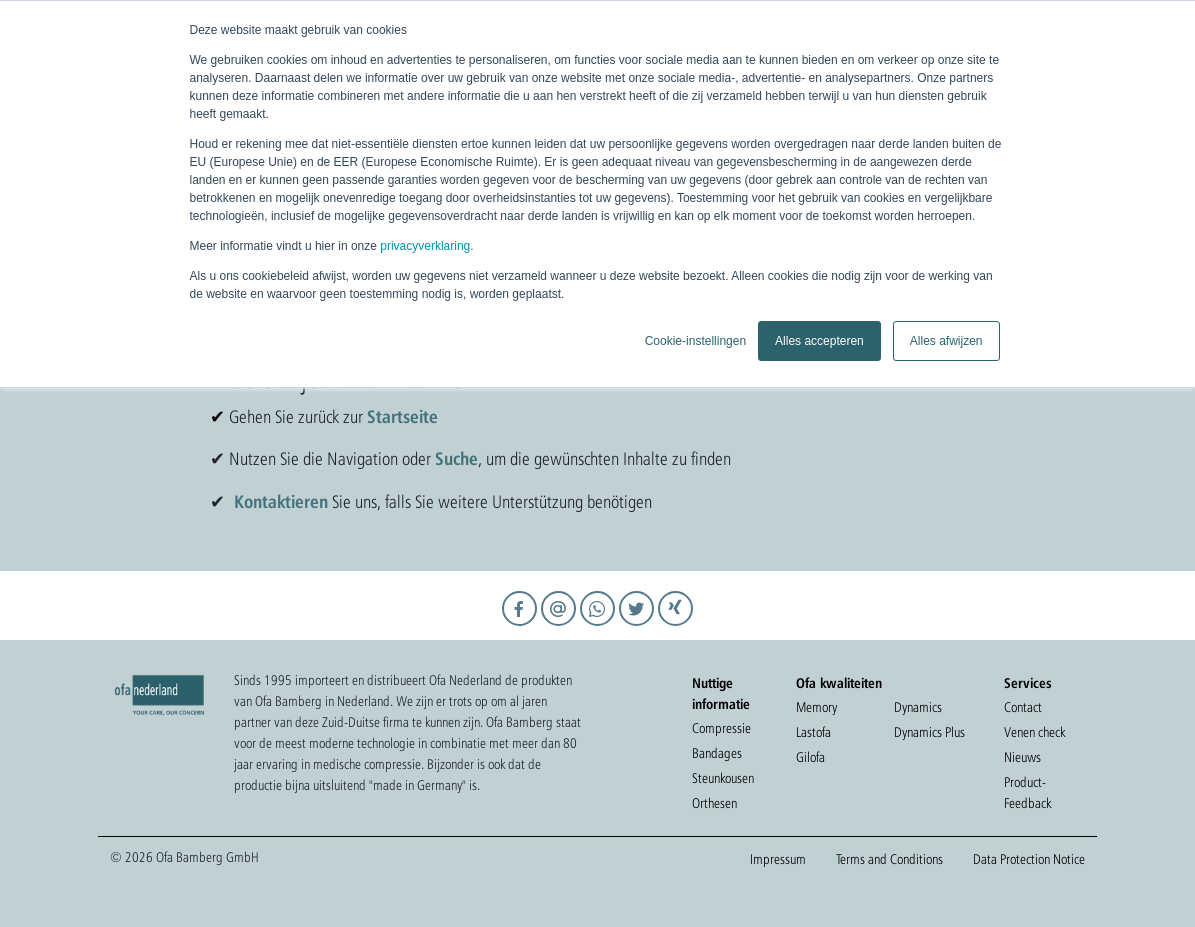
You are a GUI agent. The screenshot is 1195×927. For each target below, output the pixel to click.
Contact (1023, 707)
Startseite (402, 416)
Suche (456, 458)
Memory (816, 707)
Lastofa (813, 732)
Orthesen (714, 803)
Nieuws (1022, 757)
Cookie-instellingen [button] (695, 341)
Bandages (717, 753)
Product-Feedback (1027, 792)
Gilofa (810, 757)
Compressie (721, 728)
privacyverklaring (425, 246)
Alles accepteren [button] (819, 341)
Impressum (778, 859)
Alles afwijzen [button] (946, 341)
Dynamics (918, 707)
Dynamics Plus (929, 732)
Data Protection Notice (1029, 859)
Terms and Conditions (889, 859)
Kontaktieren (281, 501)
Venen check (1034, 732)
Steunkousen (723, 778)
